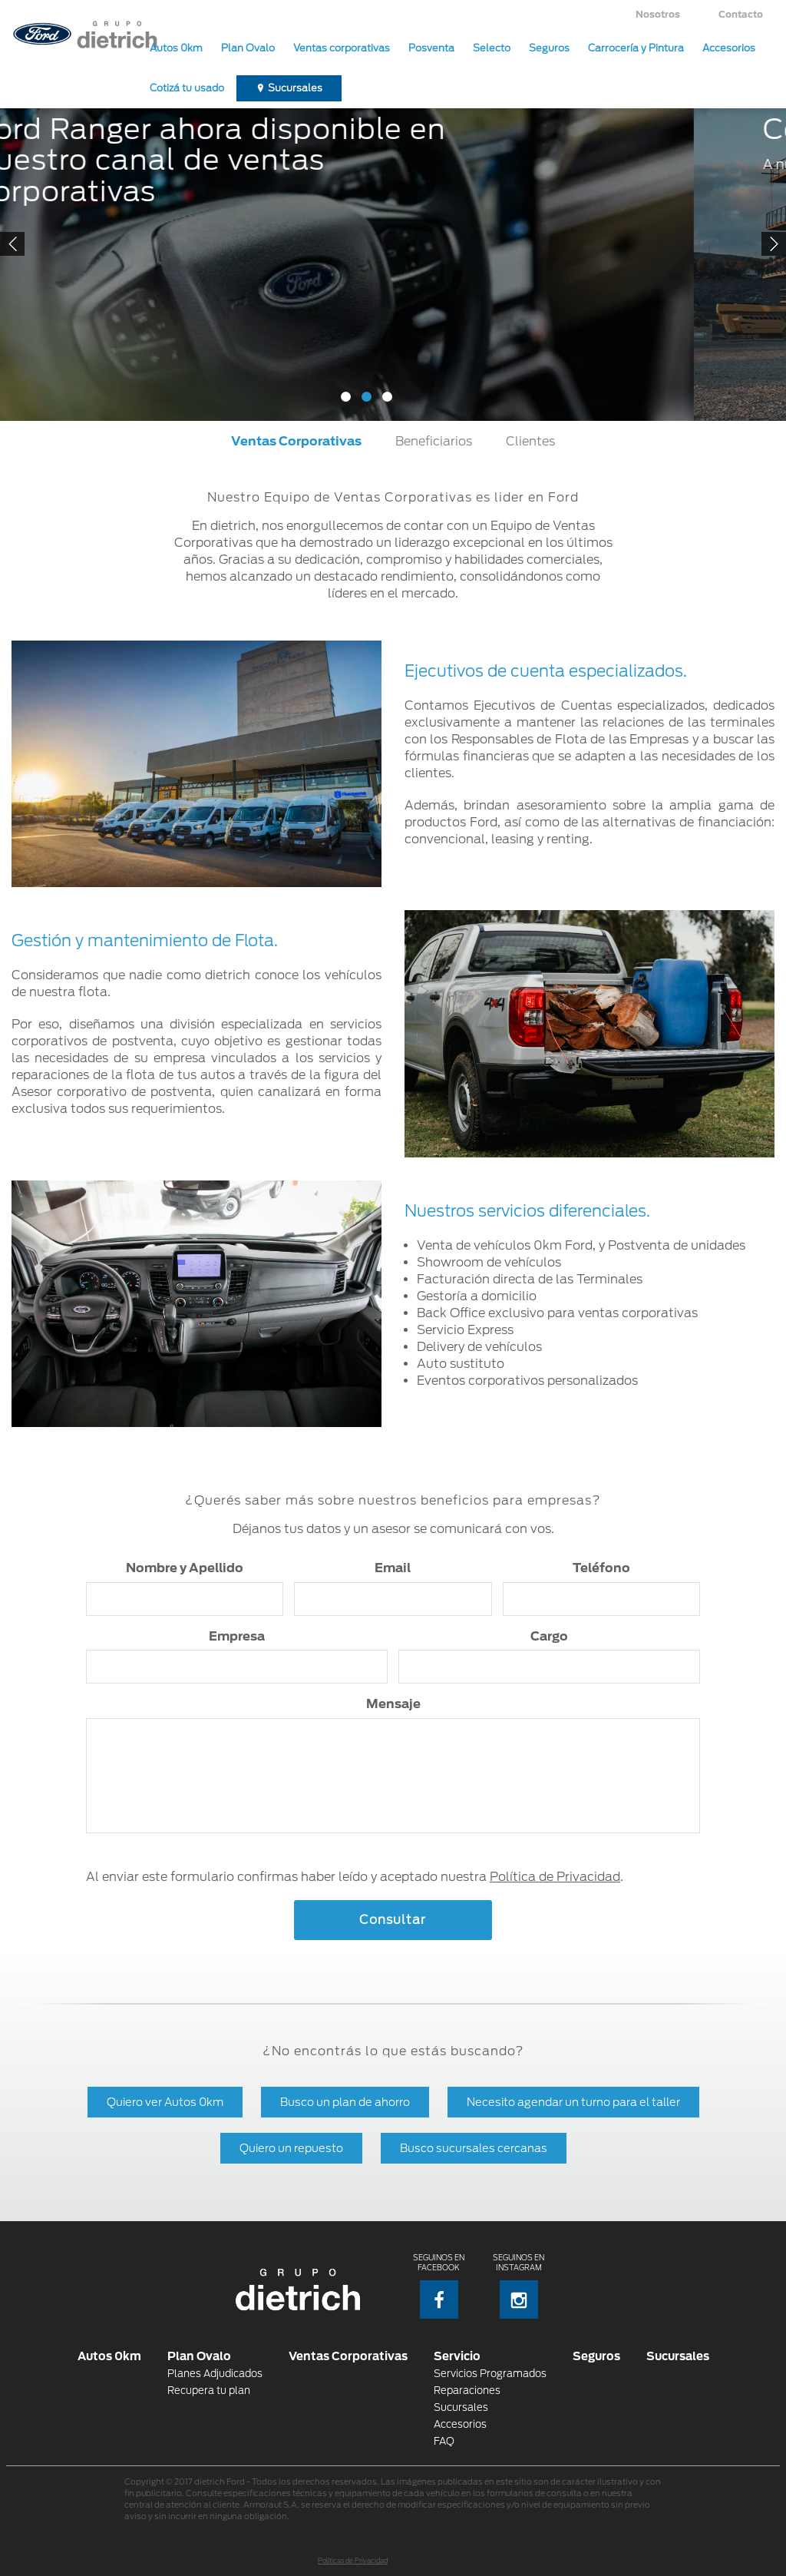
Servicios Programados (490, 2373)
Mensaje (393, 1704)
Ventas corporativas (341, 48)
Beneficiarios (433, 441)
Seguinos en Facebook (438, 2286)
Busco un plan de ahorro (345, 2101)
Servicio (457, 2355)
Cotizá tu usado (187, 88)
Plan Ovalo (248, 48)
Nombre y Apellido (184, 1568)
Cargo (549, 1636)
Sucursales (295, 88)
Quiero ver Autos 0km (165, 2101)
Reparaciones (467, 2390)
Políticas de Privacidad (353, 2560)
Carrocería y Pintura (636, 48)
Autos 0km (176, 48)
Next (773, 244)
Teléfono (601, 1568)
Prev (12, 244)
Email (393, 1568)
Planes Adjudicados (215, 2373)
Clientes (530, 441)
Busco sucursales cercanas (473, 2147)
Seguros (549, 48)
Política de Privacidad (555, 1876)
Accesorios (728, 48)
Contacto (740, 14)
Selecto (491, 48)
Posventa (431, 48)
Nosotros (658, 14)
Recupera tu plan (208, 2390)
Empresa (237, 1636)
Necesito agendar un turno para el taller (573, 2101)
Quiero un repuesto (291, 2147)
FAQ (444, 2441)
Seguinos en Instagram (518, 2286)
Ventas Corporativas (296, 441)
